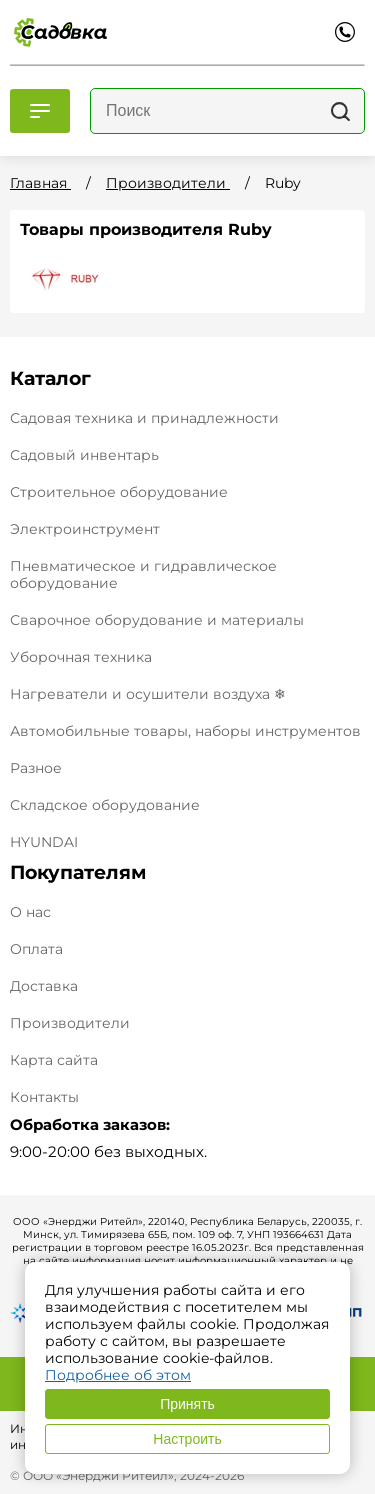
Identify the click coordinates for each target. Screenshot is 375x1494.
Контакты (44, 1097)
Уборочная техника (81, 657)
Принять (187, 1404)
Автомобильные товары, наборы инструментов (185, 731)
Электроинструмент (85, 529)
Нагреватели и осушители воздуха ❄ (148, 694)
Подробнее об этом (118, 1375)
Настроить (187, 1439)
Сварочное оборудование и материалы (157, 620)
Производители (70, 1023)
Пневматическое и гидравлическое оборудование (143, 574)
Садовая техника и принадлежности (144, 418)
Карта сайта (54, 1060)
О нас (30, 912)
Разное (36, 768)
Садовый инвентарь (84, 455)
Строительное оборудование (119, 492)
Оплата (36, 949)
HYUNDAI (44, 842)
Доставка (44, 986)
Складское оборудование (105, 805)
